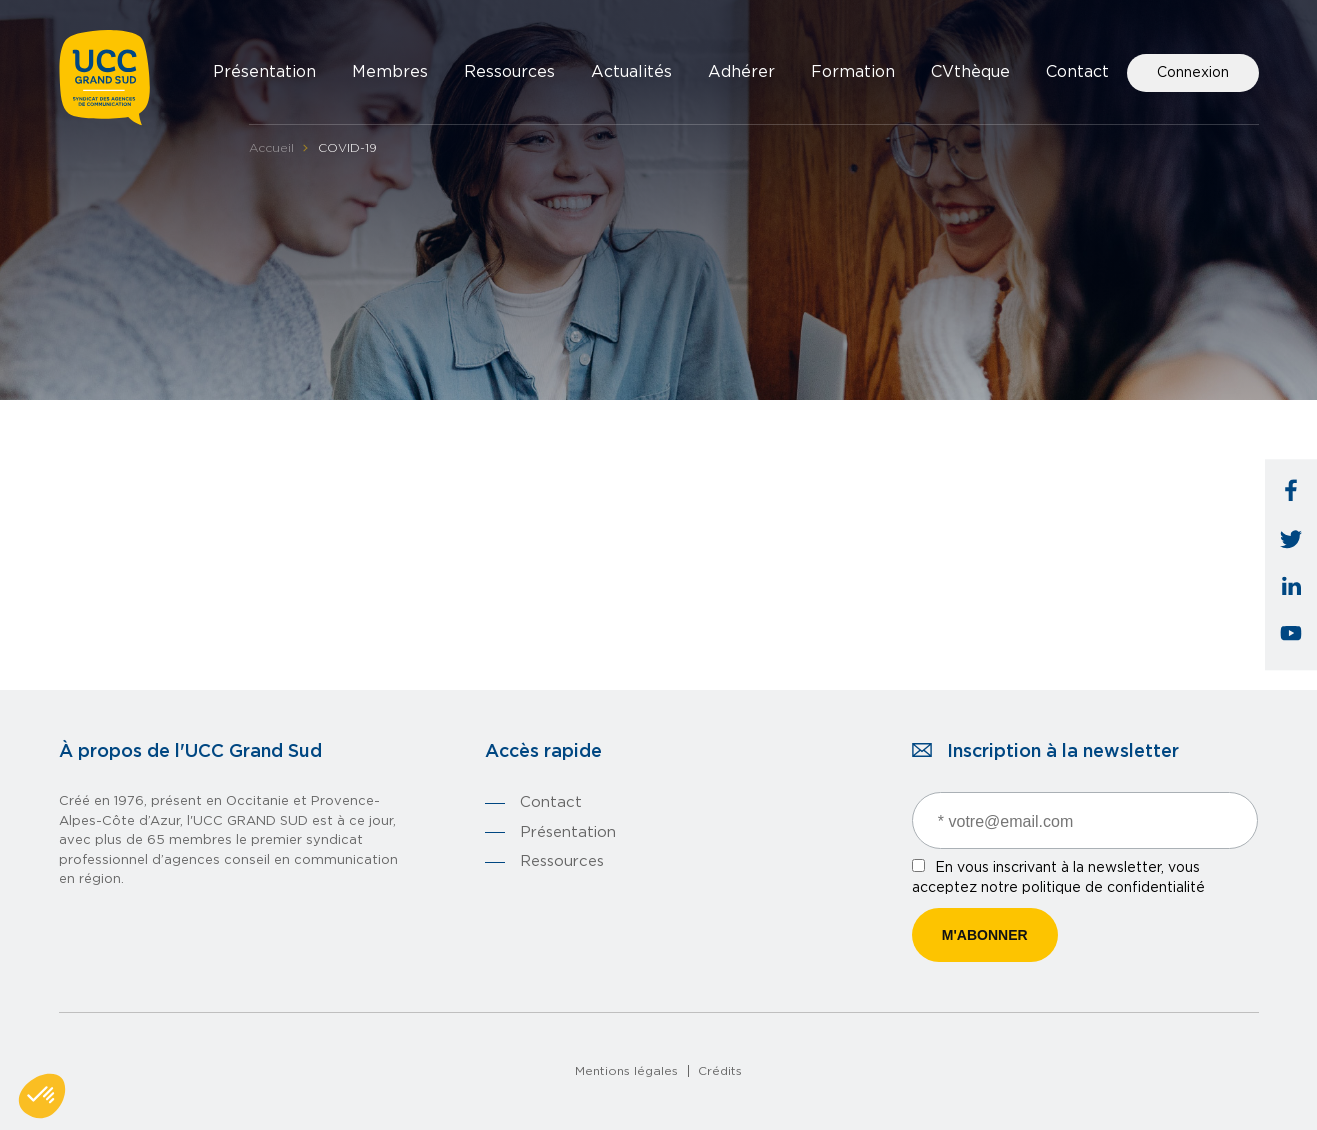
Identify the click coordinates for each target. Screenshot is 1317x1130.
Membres (390, 72)
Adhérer (741, 72)
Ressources (509, 72)
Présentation (264, 72)
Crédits (720, 1071)
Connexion (1193, 73)
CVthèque (970, 72)
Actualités (631, 72)
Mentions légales (626, 1071)
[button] (42, 1096)
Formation (853, 72)
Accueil (271, 148)
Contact (1077, 72)
